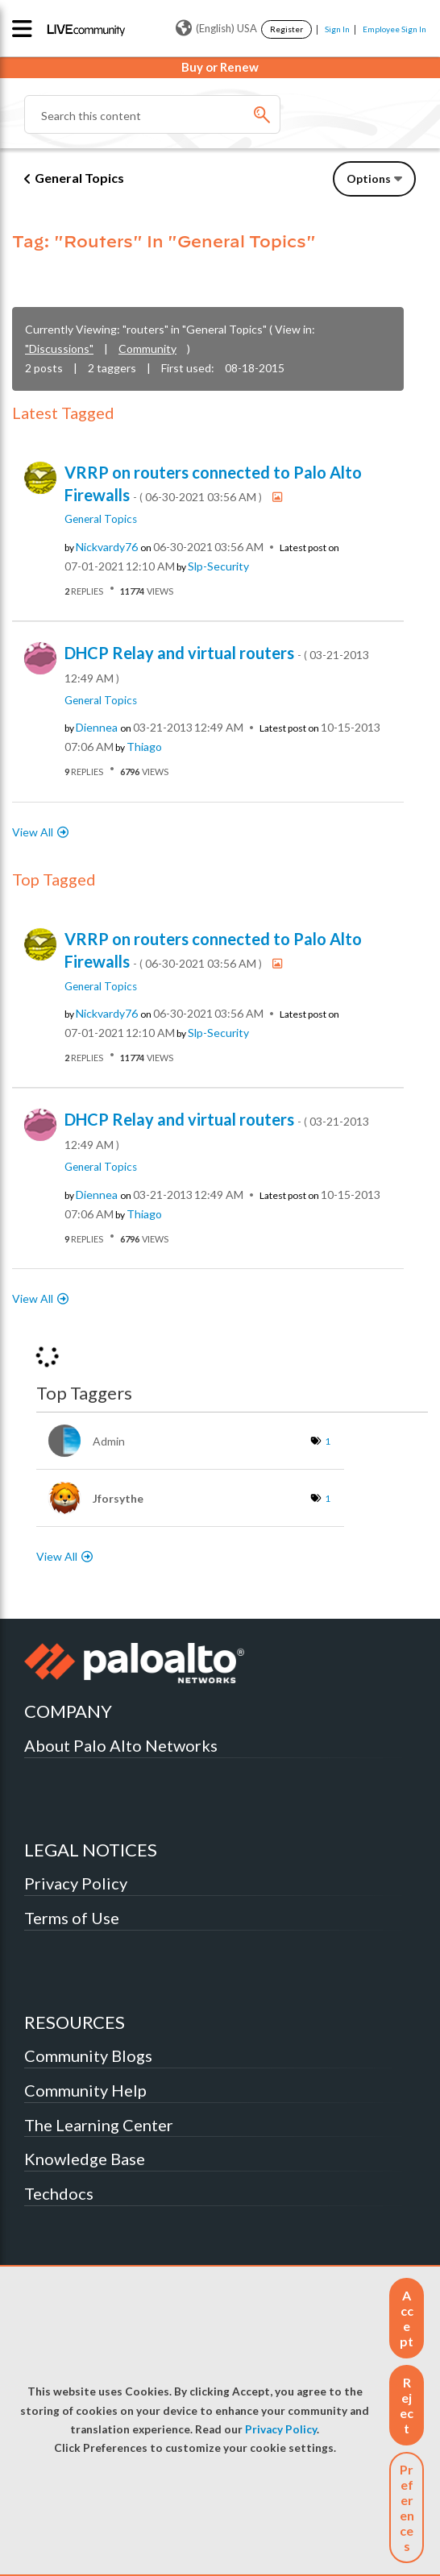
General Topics (79, 177)
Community (147, 348)
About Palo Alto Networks (121, 1745)
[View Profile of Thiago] (144, 747)
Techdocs (58, 2193)
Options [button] (369, 178)
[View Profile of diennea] (97, 727)
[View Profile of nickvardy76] (107, 547)
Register (286, 29)
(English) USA (216, 28)
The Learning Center (98, 2124)
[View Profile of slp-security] (218, 566)
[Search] (152, 114)
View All (32, 832)
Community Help (85, 2090)
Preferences (407, 2507)
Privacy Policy (281, 2429)
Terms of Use (71, 1917)
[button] (406, 2318)
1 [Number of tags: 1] (327, 1441)
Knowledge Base (84, 2158)
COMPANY (68, 1711)
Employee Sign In (394, 29)
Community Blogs (88, 2055)
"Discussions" (59, 348)
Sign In (337, 29)
